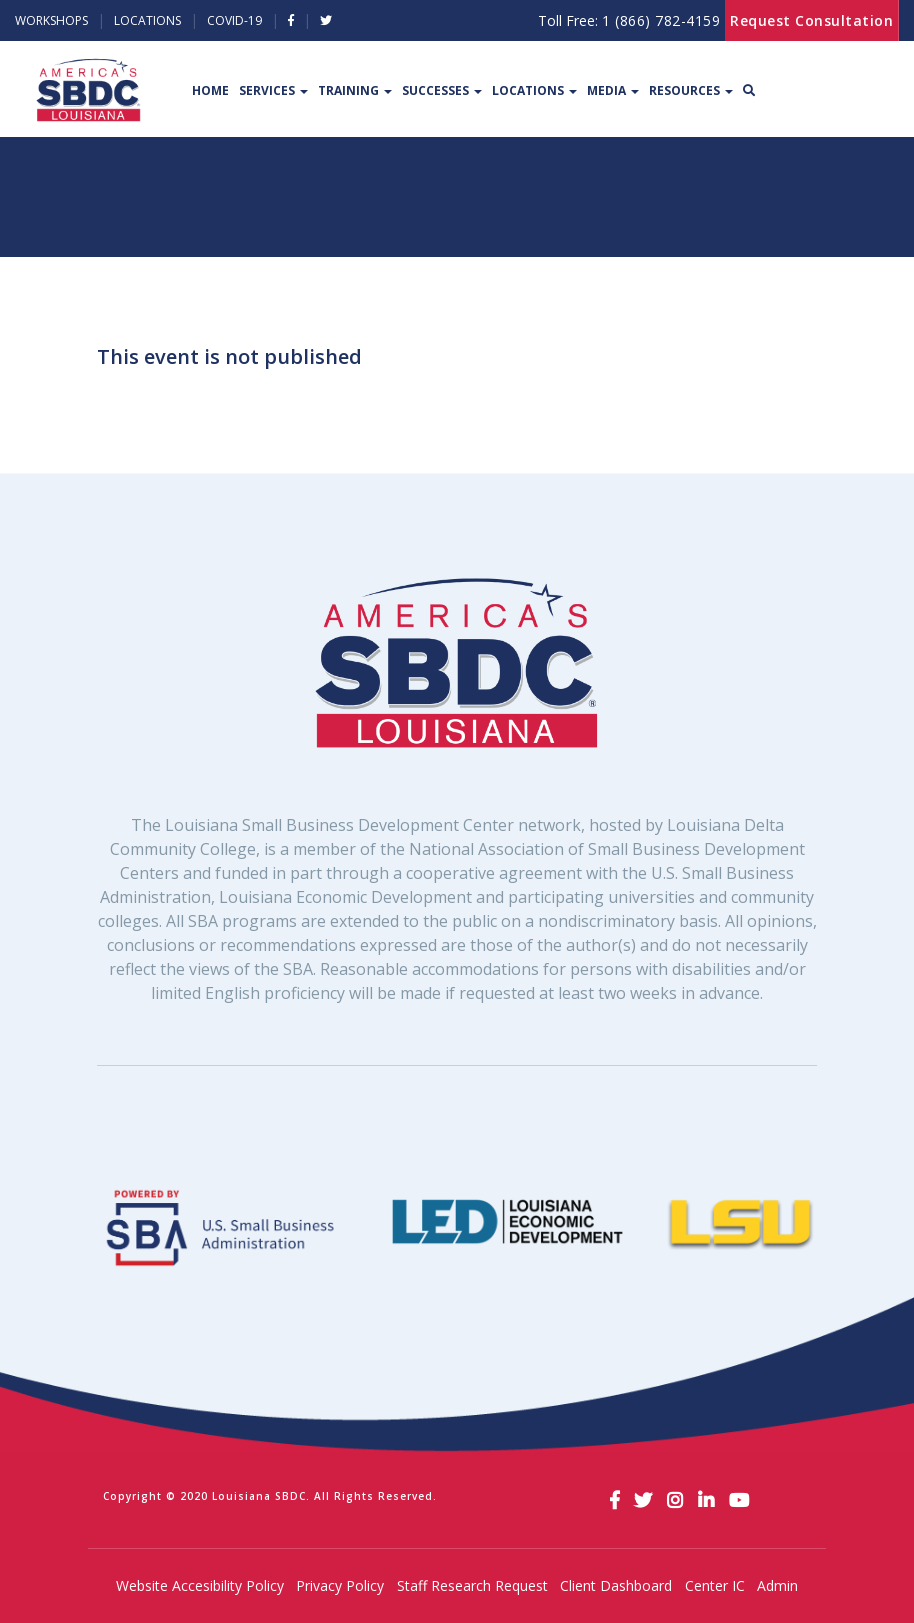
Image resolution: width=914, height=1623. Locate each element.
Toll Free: (629, 20)
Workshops (51, 20)
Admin (777, 1585)
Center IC (715, 1585)
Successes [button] (442, 90)
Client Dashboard (616, 1585)
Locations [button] (534, 90)
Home (210, 90)
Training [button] (355, 90)
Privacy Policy (340, 1585)
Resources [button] (691, 90)
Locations (147, 20)
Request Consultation (811, 20)
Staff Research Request (472, 1585)
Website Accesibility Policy (200, 1585)
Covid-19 (234, 20)
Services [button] (273, 90)
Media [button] (613, 90)
